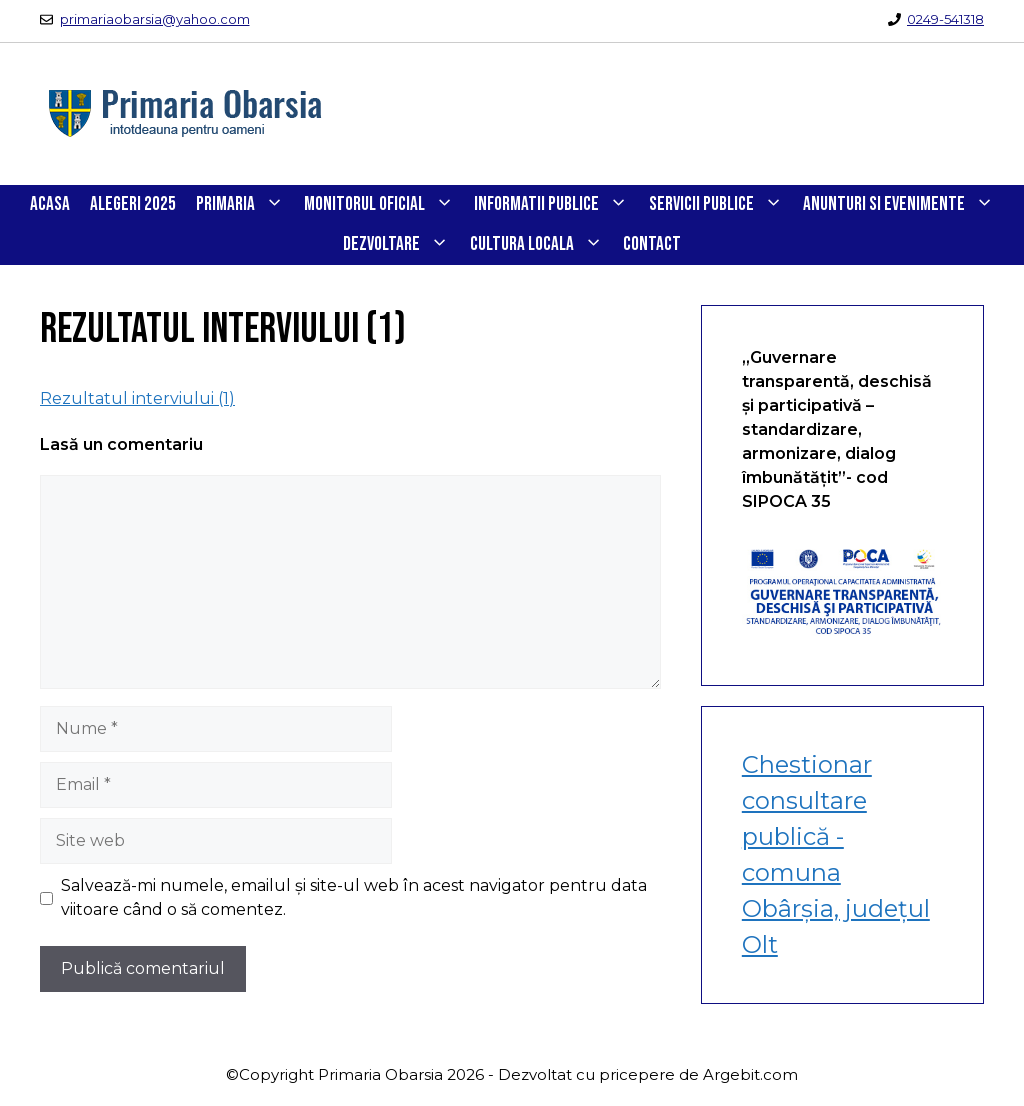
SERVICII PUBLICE (721, 205)
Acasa (50, 204)
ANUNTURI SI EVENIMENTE (903, 205)
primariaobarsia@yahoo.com (155, 19)
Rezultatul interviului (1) (137, 398)
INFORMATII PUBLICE (556, 205)
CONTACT (652, 244)
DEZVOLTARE (401, 245)
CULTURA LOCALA (541, 245)
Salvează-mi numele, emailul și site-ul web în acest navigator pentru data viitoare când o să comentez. (354, 897)
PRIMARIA (245, 205)
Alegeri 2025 (133, 204)
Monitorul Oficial (384, 205)
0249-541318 (945, 19)
